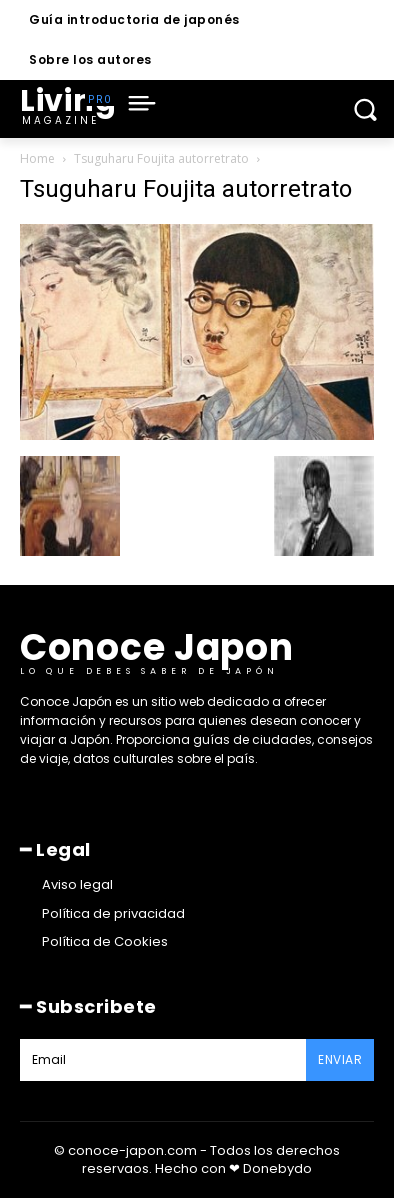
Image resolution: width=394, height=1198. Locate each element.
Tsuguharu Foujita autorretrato (161, 158)
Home (37, 158)
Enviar (340, 1059)
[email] (163, 1060)
